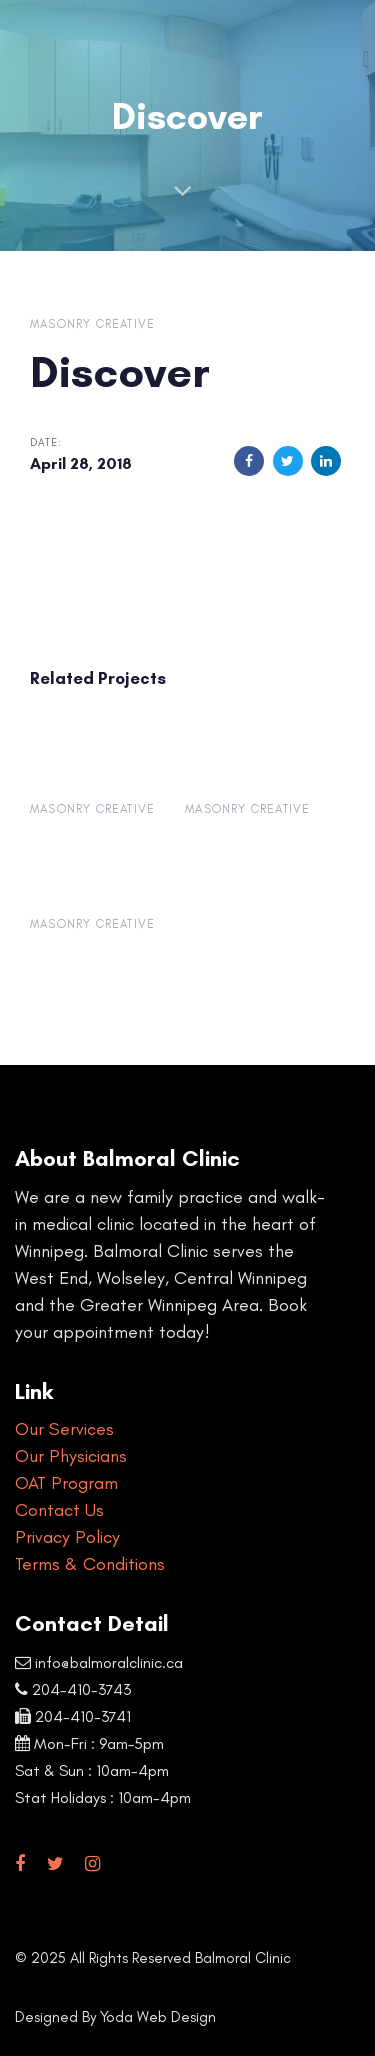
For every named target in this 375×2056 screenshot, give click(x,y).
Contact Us (59, 1510)
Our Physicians (71, 1456)
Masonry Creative (92, 324)
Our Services (64, 1429)
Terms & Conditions (90, 1564)
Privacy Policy (67, 1537)
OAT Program (66, 1483)
